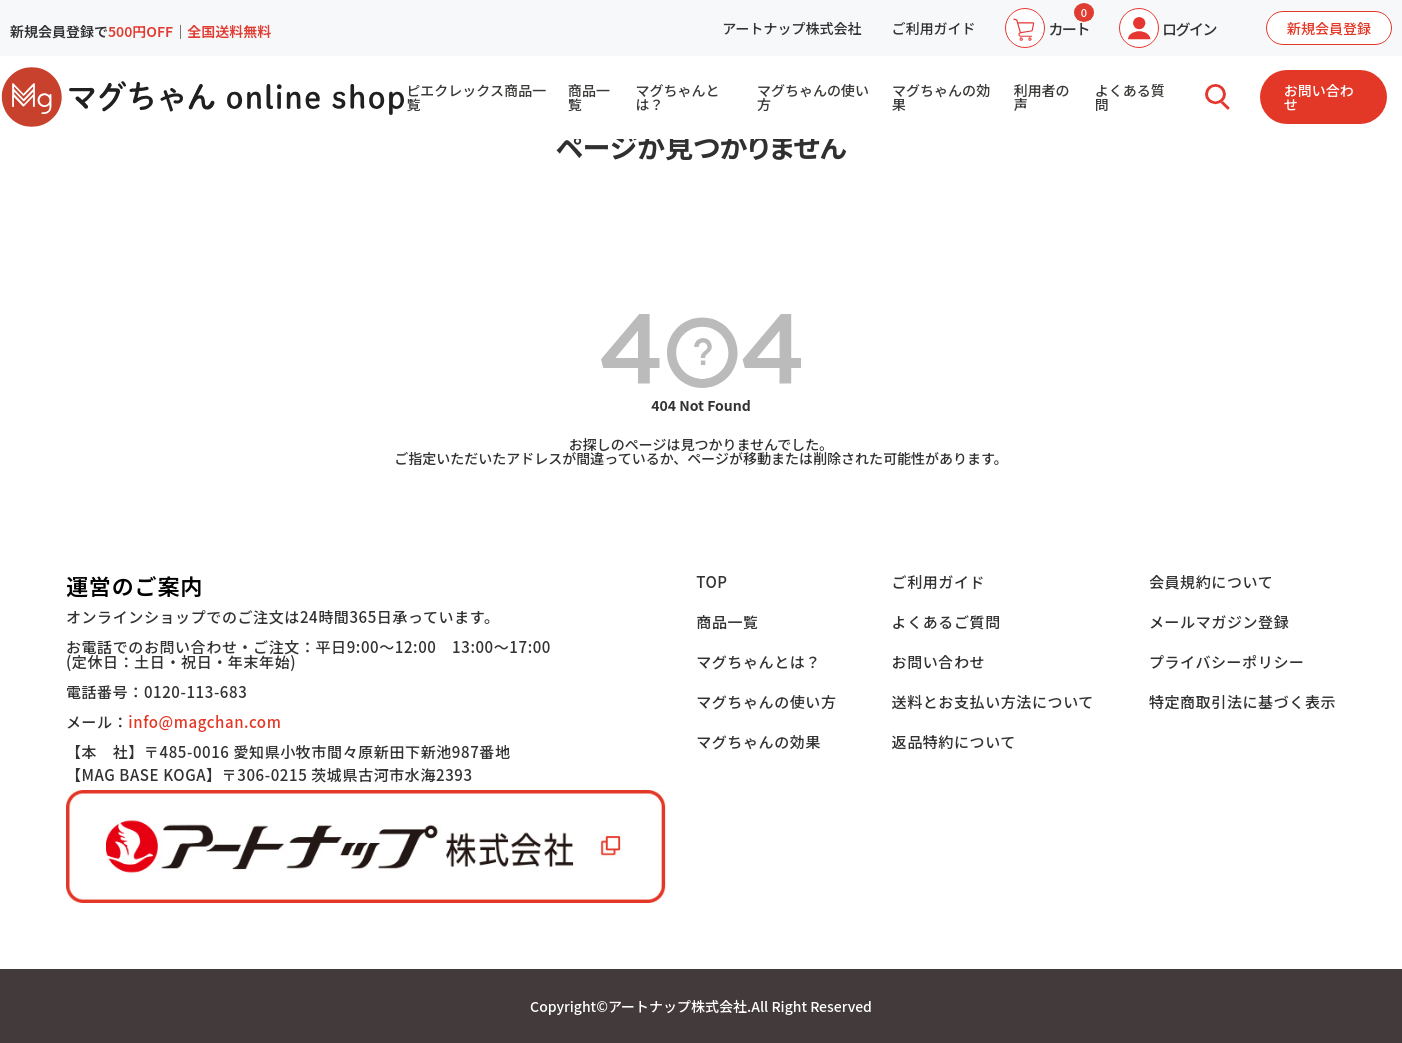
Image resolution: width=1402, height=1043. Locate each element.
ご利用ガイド (933, 28)
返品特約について (954, 741)
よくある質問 (1130, 97)
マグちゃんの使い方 (813, 97)
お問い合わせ (1319, 97)
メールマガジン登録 (1219, 621)
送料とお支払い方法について (993, 701)
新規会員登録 (1329, 28)
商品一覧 (589, 97)
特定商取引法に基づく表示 (1242, 701)
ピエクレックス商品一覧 (476, 97)
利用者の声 (1041, 97)
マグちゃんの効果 (941, 97)
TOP (712, 581)
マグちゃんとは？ (678, 97)
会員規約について (1211, 581)
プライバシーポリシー (1227, 661)
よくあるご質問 (946, 621)
